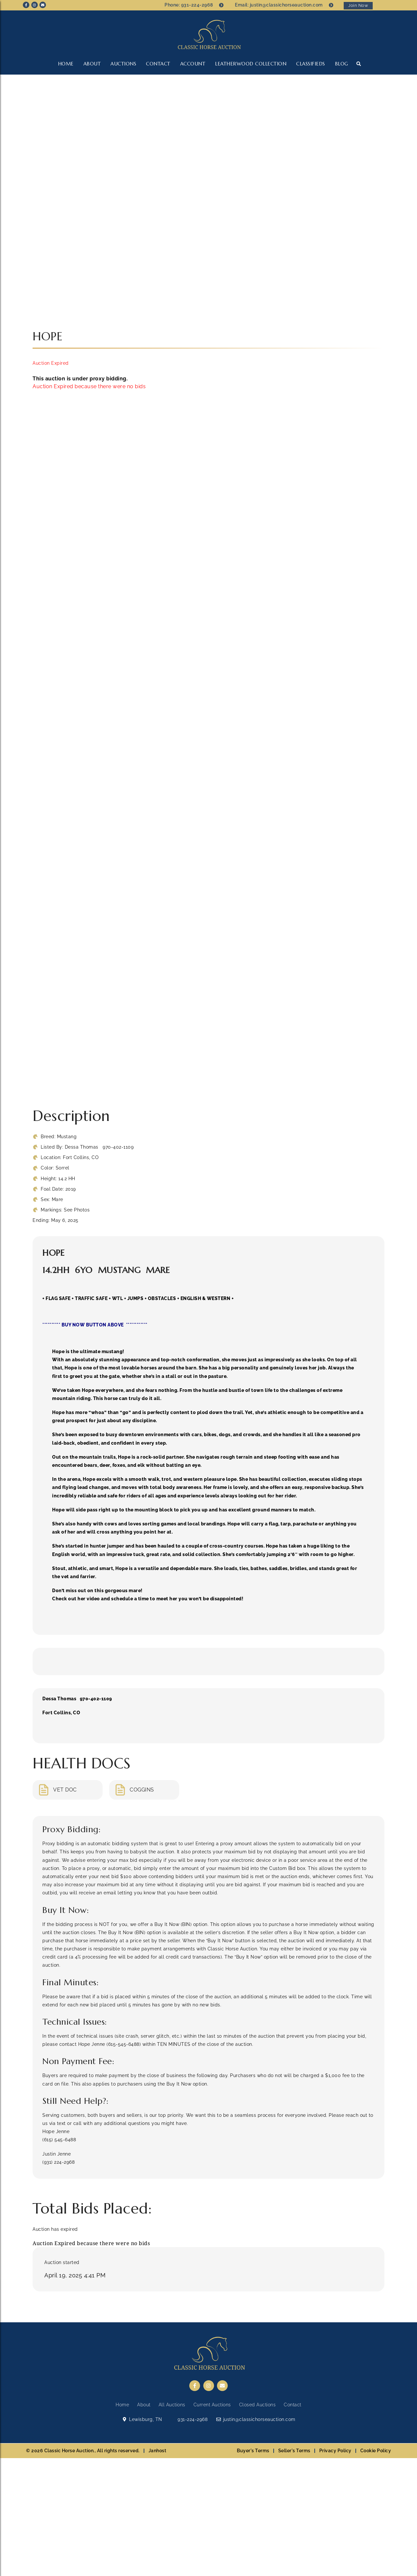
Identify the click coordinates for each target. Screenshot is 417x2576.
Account (193, 64)
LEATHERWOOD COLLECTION (250, 64)
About (92, 64)
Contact (158, 64)
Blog (341, 64)
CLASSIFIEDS (310, 64)
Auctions (123, 64)
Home (66, 64)
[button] (358, 63)
